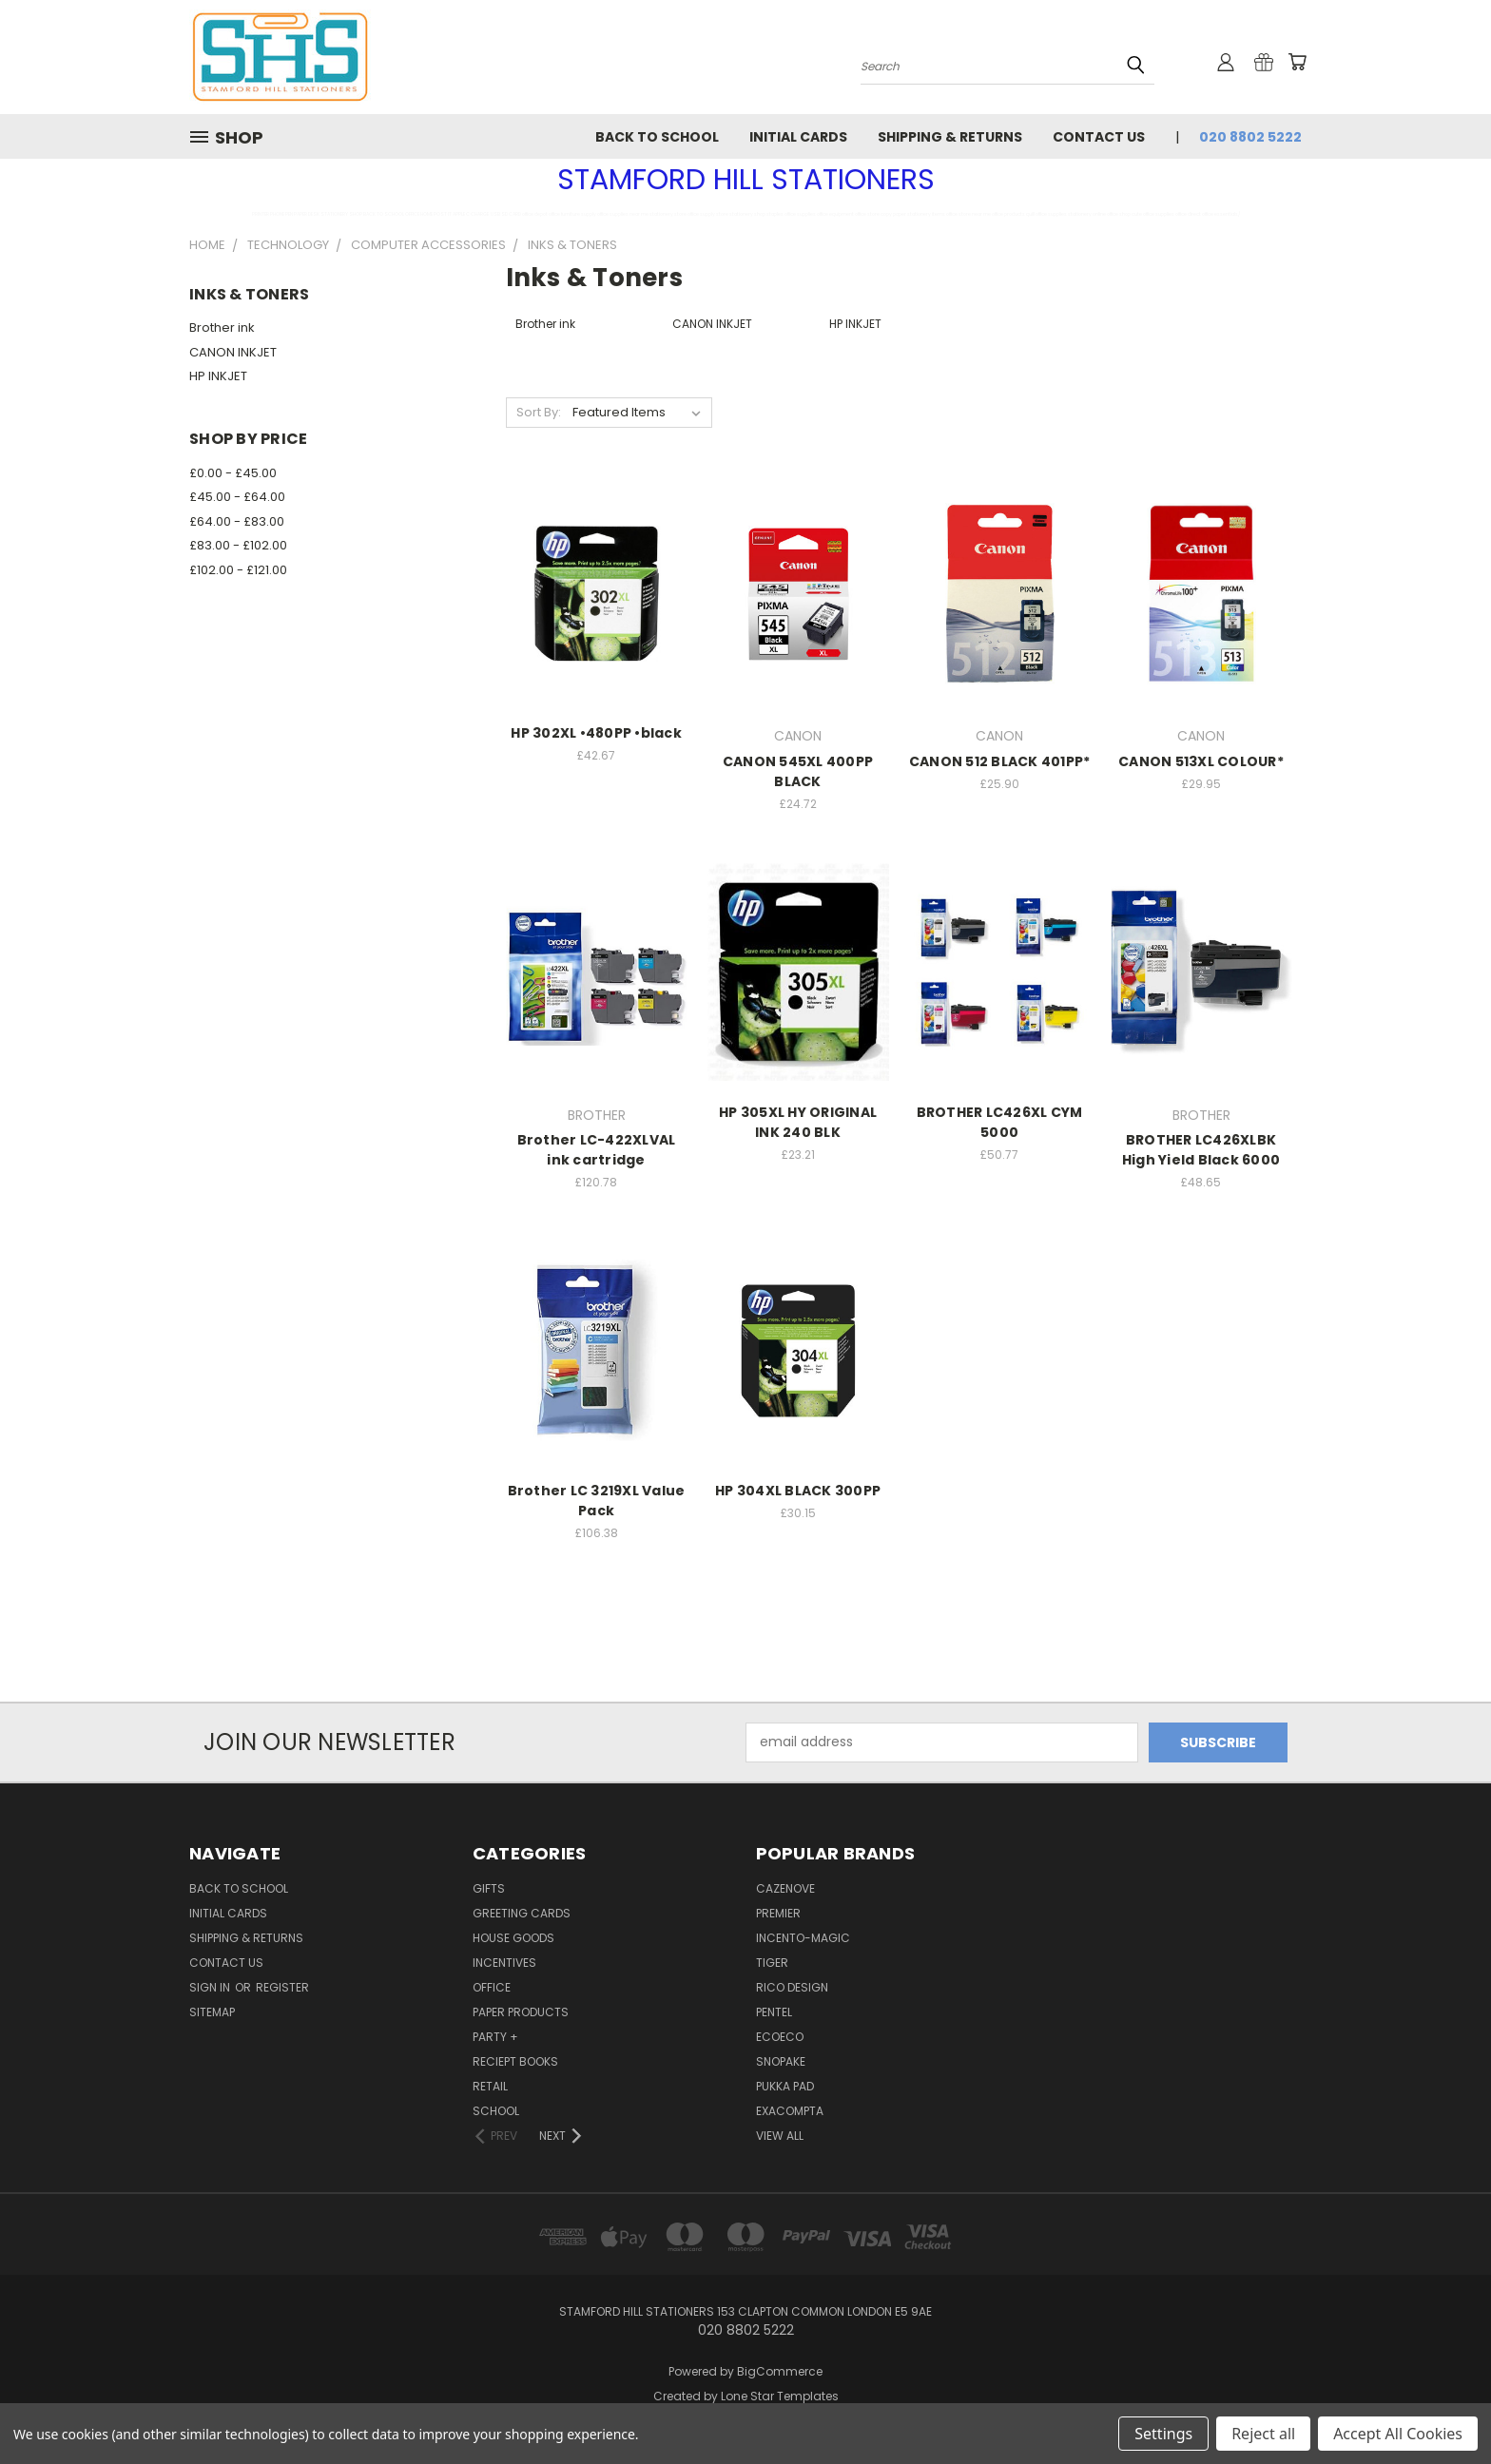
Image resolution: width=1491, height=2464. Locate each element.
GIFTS (489, 1888)
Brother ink (222, 327)
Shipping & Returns (950, 136)
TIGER (772, 1962)
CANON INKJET (233, 352)
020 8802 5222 (1250, 136)
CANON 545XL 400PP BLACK (798, 771)
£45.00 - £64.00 (237, 497)
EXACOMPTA (789, 2111)
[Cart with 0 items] (1297, 61)
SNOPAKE (780, 2061)
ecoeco (780, 2037)
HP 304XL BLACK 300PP (798, 1490)
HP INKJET (218, 376)
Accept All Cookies (1397, 2433)
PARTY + (495, 2037)
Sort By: (538, 412)
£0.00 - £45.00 (233, 473)
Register (282, 1987)
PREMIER (778, 1913)
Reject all (1263, 2433)
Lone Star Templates (780, 2396)
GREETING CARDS (522, 1913)
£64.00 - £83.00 (236, 521)
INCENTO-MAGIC (803, 1938)
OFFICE (492, 1987)
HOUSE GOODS (513, 1938)
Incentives (504, 1962)
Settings (1163, 2433)
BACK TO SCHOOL (657, 136)
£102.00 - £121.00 (238, 570)
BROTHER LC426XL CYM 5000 (1000, 1122)
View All (780, 2135)
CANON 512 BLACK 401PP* (1000, 761)
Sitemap (212, 2012)
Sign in (211, 1987)
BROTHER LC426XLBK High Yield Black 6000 (1201, 1149)
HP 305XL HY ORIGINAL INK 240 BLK (798, 1122)
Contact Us (1099, 136)
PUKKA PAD (785, 2086)
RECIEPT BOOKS (515, 2061)
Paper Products (521, 2012)
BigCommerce (780, 2371)
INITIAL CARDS (798, 136)
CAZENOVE (785, 1888)
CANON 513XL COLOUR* (1201, 761)
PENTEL (774, 2012)
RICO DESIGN (792, 1987)
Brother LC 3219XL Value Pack (597, 1500)
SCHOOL (496, 2111)
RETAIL (490, 2086)
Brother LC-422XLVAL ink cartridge (596, 1149)
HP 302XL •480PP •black (596, 732)
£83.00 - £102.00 (238, 545)
